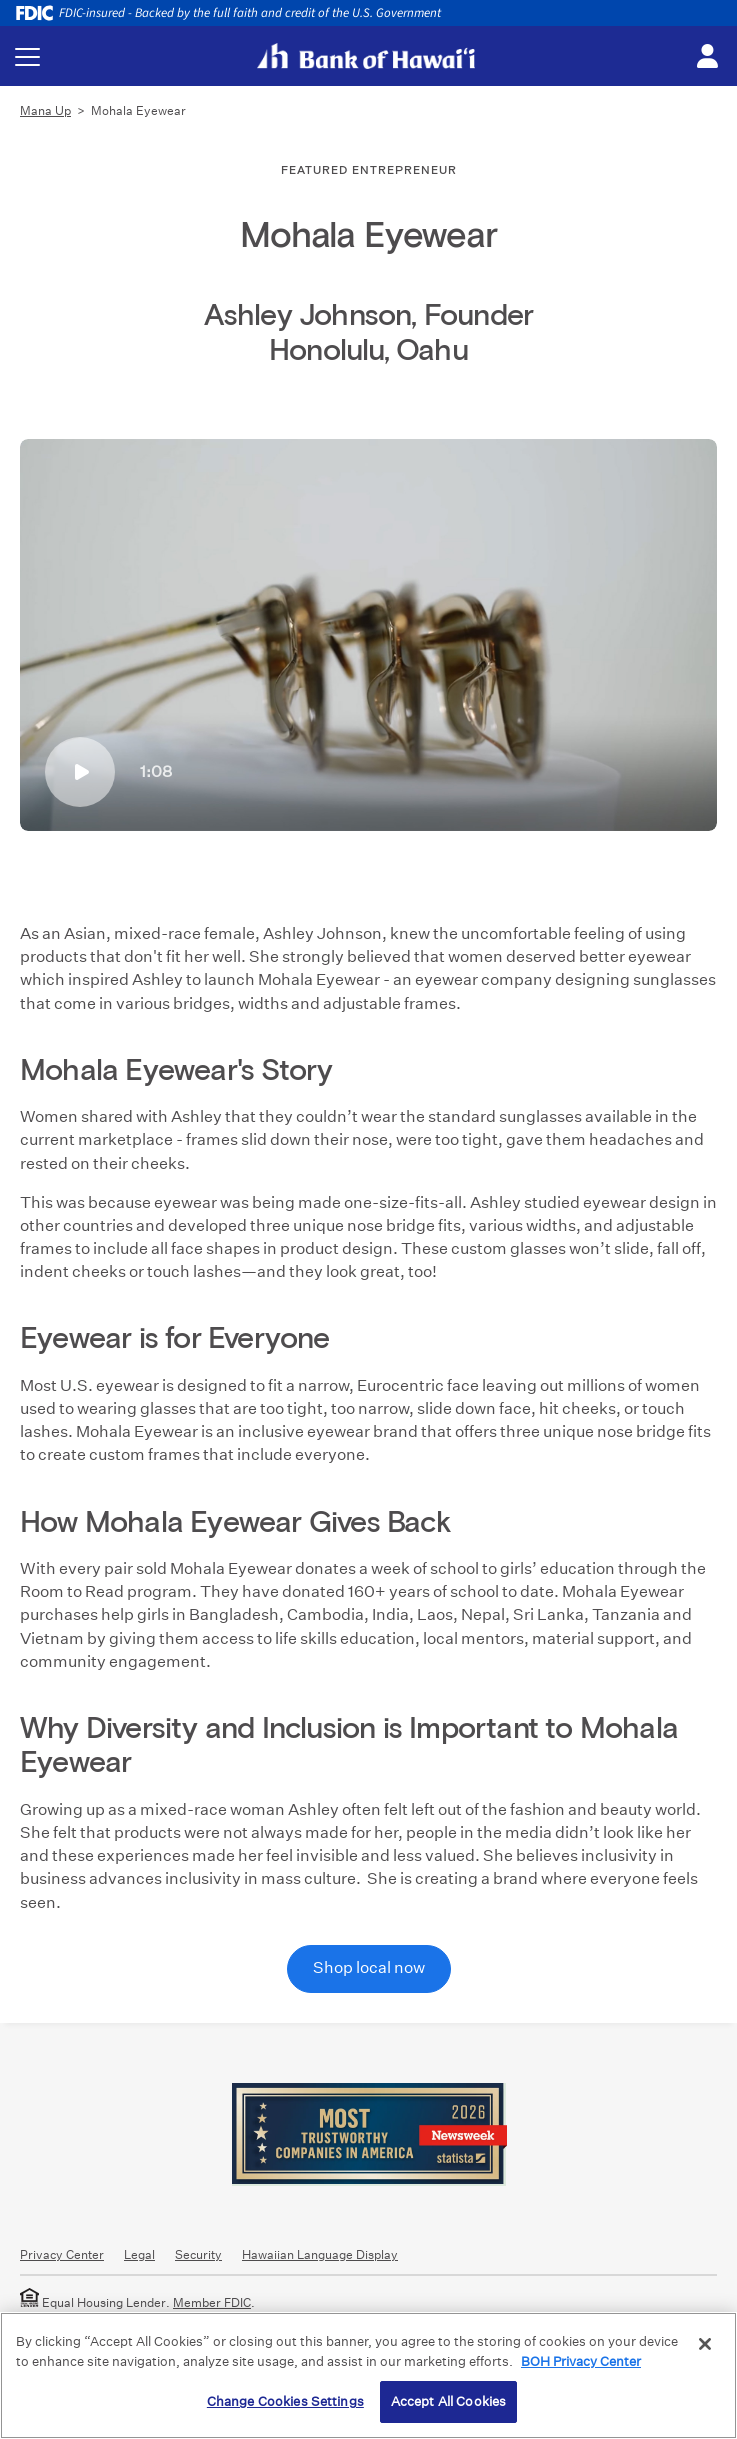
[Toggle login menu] (707, 57)
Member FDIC (212, 2302)
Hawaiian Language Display (320, 2254)
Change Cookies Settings (285, 2401)
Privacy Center (62, 2254)
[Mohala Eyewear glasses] (368, 635)
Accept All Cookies (448, 2401)
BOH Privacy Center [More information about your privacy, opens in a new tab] (581, 2361)
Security (198, 2254)
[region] (368, 2375)
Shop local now (369, 1967)
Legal (139, 2254)
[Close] (705, 2344)
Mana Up (45, 110)
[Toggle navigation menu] (27, 56)
